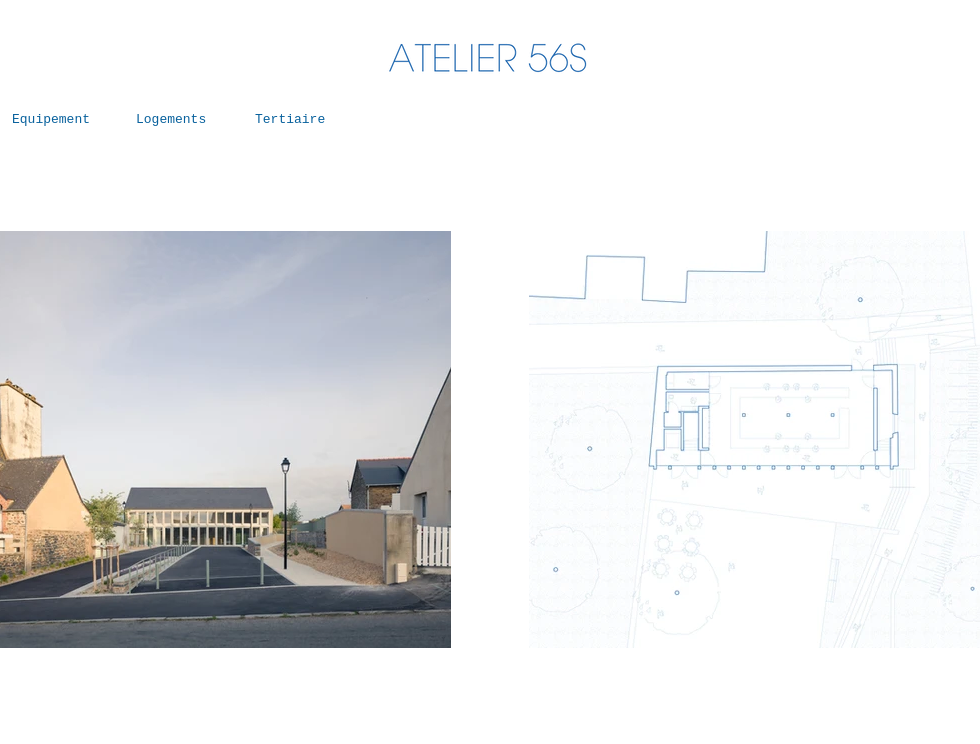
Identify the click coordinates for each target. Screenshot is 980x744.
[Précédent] (584, 440)
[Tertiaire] (298, 120)
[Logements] (179, 120)
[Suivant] (396, 440)
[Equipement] (55, 120)
